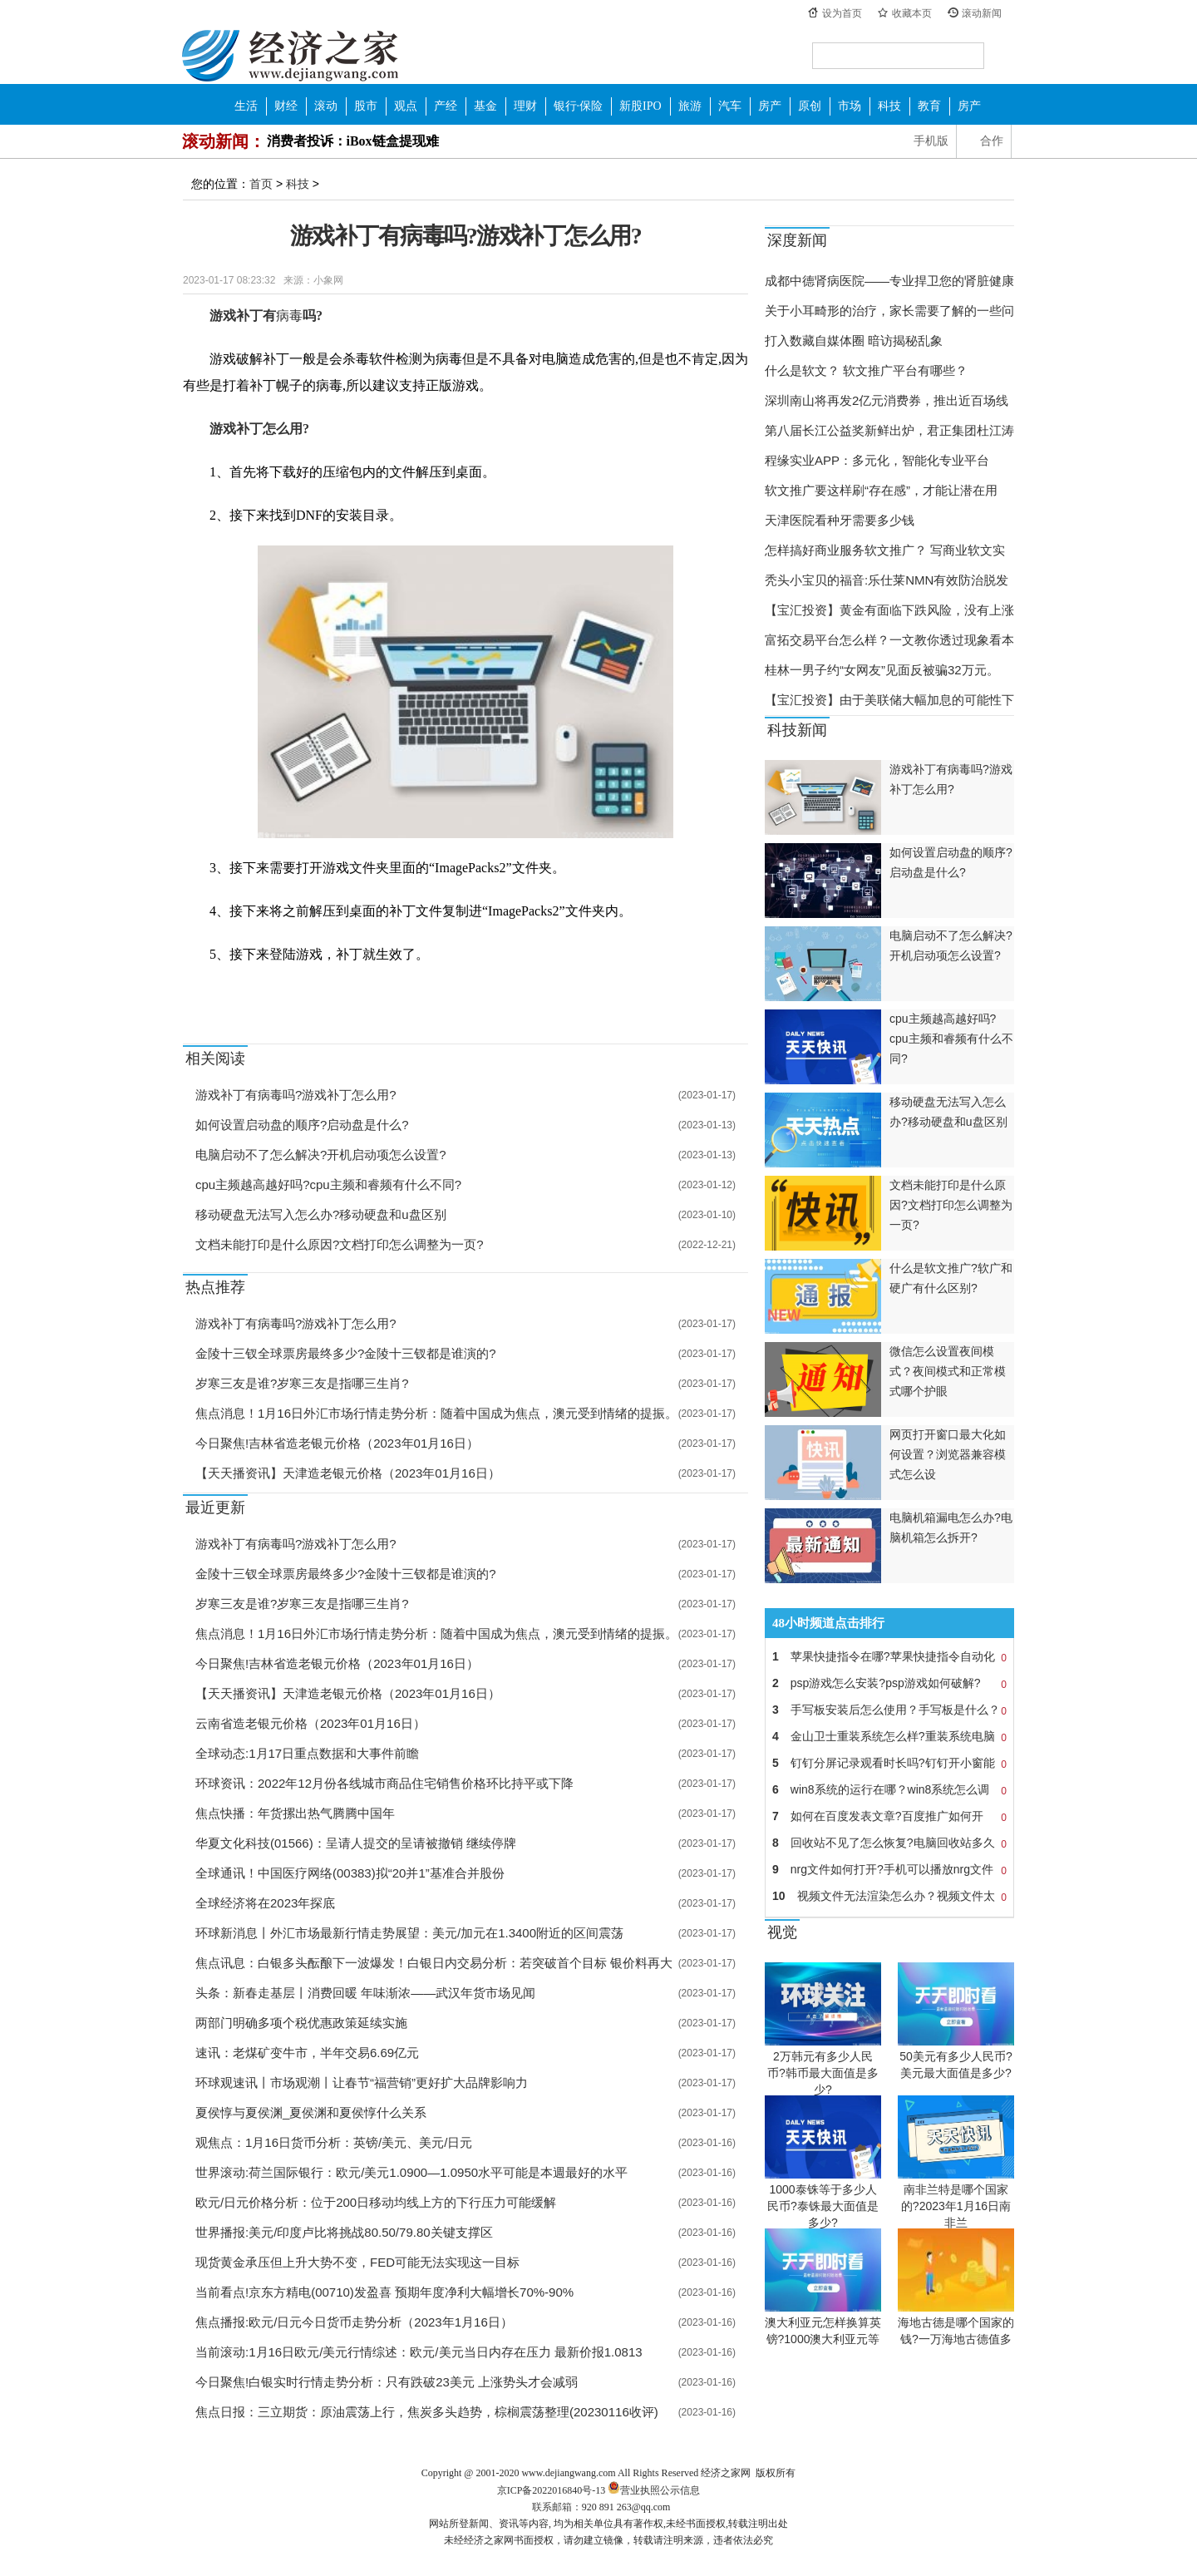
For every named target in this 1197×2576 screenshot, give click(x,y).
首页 (261, 183)
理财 (525, 106)
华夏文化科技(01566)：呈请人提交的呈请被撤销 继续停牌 (355, 1843)
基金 (485, 106)
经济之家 (290, 55)
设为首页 (842, 13)
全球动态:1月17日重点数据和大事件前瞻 (307, 1753)
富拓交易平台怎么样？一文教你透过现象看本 (889, 640)
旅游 (690, 106)
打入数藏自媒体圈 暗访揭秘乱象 (854, 340)
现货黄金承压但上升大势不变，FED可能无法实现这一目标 (357, 2262)
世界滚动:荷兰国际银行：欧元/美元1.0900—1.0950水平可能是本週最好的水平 (411, 2172)
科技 (889, 106)
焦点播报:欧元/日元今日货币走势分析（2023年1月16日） (354, 2322)
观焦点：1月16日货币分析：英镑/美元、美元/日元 (333, 2142)
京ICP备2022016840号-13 (551, 2490)
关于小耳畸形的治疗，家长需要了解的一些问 (889, 310)
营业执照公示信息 (652, 2490)
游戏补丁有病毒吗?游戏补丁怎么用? (296, 1095)
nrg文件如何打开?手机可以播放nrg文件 (889, 1869)
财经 (286, 106)
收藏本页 (912, 13)
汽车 (729, 106)
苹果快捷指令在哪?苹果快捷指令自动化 (889, 1656)
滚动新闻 (982, 13)
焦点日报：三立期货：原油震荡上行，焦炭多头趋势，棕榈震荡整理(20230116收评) (426, 2412)
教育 (929, 106)
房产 (769, 106)
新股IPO (640, 106)
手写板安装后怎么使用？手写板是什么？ (889, 1709)
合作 (991, 141)
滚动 (325, 106)
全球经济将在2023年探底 (265, 1903)
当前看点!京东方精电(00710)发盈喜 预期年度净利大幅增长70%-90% (384, 2292)
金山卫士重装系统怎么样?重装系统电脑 (889, 1736)
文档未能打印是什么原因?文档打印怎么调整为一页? (339, 1244)
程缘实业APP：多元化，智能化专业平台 (877, 460)
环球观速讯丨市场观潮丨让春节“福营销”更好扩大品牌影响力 (361, 2082)
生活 (246, 106)
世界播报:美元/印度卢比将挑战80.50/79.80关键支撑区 (344, 2232)
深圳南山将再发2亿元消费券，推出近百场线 (886, 400)
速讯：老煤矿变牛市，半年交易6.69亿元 (307, 2053)
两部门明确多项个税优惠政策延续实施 (301, 2023)
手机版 (931, 141)
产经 (445, 106)
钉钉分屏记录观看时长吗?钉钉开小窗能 (889, 1762)
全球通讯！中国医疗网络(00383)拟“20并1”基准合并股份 (350, 1873)
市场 (849, 106)
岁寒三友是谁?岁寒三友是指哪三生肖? (302, 1383)
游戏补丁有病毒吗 (307, 993)
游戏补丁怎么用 (385, 993)
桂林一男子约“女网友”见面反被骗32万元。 (882, 670)
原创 (809, 106)
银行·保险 (578, 106)
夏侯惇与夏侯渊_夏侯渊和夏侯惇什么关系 (310, 2112)
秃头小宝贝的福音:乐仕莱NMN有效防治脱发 (886, 580)
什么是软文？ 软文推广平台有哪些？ (866, 370)
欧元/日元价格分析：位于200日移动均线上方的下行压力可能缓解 (375, 2202)
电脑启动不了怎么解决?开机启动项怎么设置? (320, 1154)
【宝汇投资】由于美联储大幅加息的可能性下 (889, 700)
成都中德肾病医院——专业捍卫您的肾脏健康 (889, 281)
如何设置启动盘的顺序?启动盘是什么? (302, 1125)
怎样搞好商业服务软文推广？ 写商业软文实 (885, 550)
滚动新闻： (223, 141)
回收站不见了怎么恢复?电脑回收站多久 (889, 1842)
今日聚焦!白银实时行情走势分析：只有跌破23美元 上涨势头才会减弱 (386, 2382)
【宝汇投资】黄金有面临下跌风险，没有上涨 (889, 610)
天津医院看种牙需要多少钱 (839, 520)
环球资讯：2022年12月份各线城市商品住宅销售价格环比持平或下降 (384, 1783)
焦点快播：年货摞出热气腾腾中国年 (295, 1813)
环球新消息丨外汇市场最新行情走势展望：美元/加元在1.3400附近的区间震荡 (409, 1933)
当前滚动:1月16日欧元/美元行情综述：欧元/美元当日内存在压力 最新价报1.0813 (419, 2352)
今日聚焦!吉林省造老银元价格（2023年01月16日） (337, 1443)
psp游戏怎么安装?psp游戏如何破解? (889, 1682)
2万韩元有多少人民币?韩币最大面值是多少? (823, 2073)
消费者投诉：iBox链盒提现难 (353, 141)
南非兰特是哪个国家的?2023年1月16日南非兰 (956, 2206)
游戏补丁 (245, 993)
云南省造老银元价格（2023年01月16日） (310, 1723)
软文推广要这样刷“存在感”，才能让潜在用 (881, 490)
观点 (405, 106)
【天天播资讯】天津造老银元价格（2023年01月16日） (347, 1473)
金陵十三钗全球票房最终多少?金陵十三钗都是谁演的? (345, 1353)
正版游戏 (442, 993)
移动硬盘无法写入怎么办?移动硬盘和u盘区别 (320, 1214)
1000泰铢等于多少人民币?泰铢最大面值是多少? (823, 2206)
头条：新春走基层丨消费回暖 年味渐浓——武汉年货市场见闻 (365, 1993)
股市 (365, 106)
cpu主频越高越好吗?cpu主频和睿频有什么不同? (328, 1184)
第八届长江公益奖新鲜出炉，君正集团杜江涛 (889, 430)
